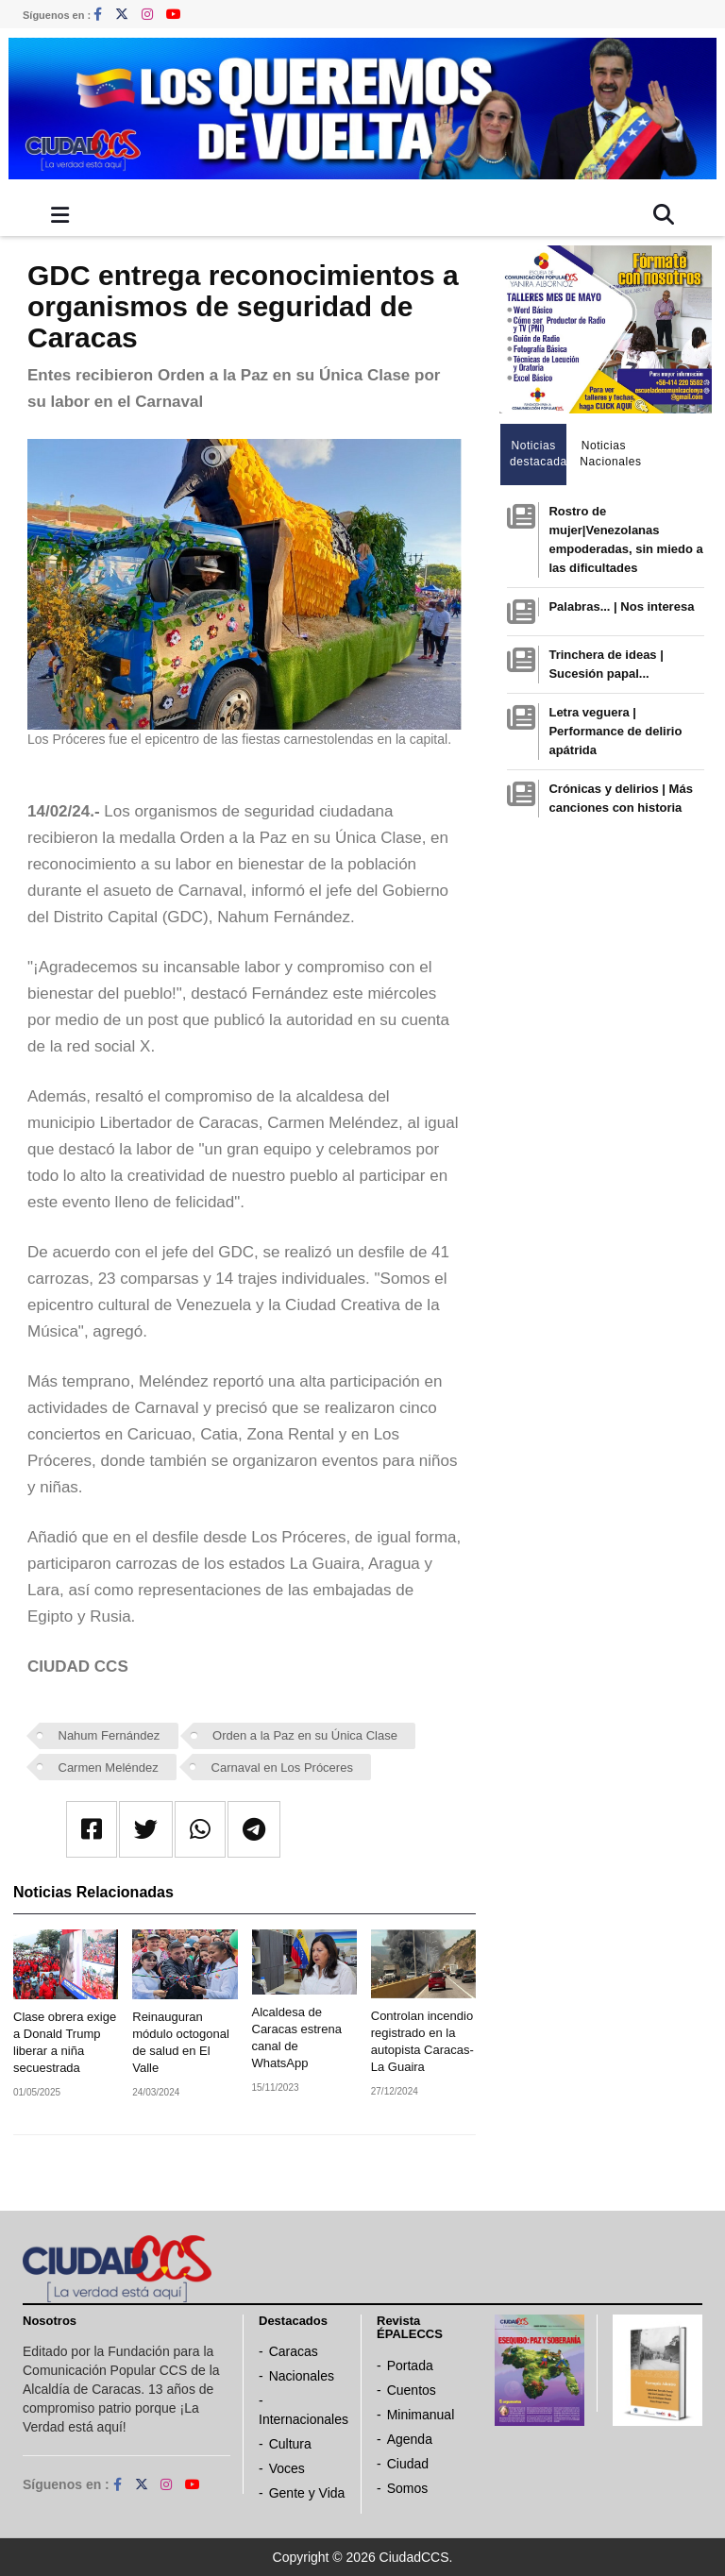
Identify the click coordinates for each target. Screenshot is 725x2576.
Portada (410, 2365)
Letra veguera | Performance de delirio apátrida (615, 731)
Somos (408, 2488)
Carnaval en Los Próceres (282, 1767)
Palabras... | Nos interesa (621, 606)
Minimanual (421, 2414)
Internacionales (303, 2419)
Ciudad (408, 2463)
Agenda (409, 2439)
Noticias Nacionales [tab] (608, 453)
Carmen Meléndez (109, 1767)
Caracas (293, 2351)
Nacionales (301, 2375)
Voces (287, 2468)
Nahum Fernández (109, 1735)
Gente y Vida (307, 2492)
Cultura (290, 2443)
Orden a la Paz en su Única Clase (304, 1735)
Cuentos (411, 2390)
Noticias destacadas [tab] (538, 453)
